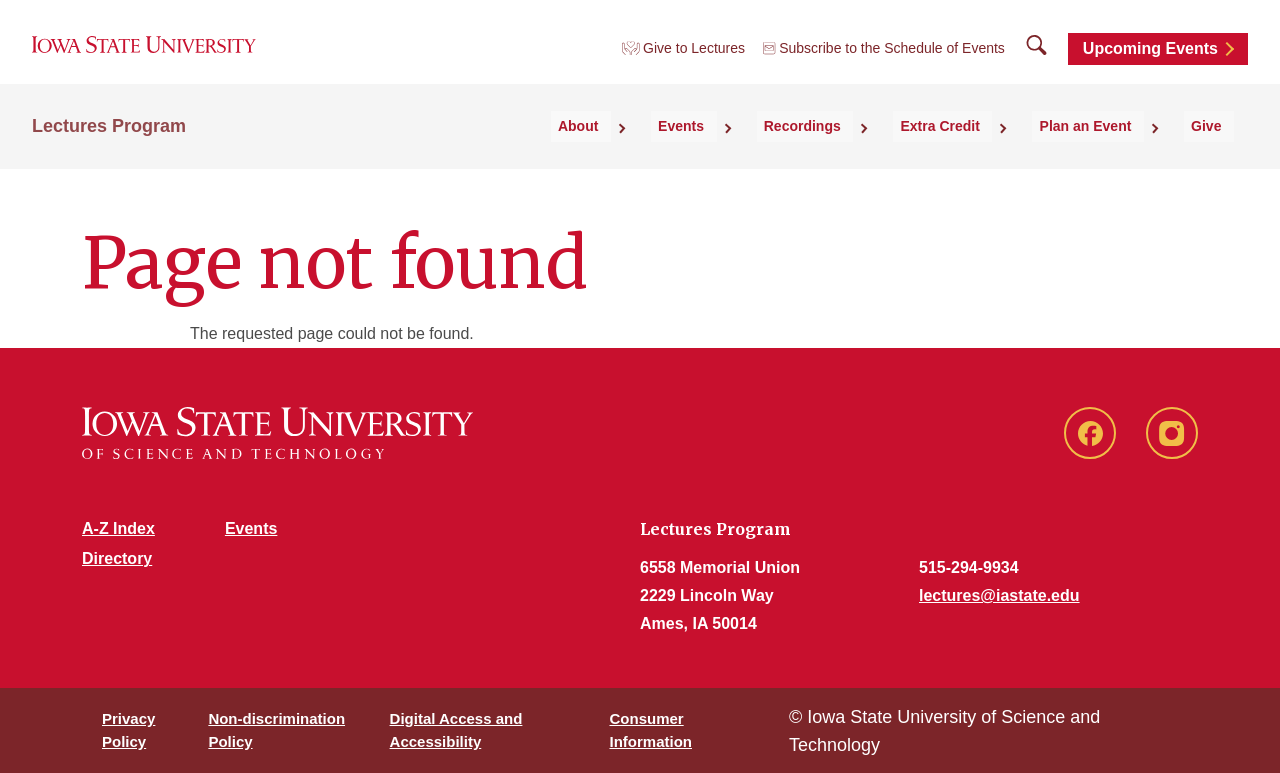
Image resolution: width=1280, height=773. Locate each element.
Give (1219, 151)
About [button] (689, 151)
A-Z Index (118, 528)
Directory (117, 558)
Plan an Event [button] (1118, 151)
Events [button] (773, 151)
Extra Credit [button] (991, 151)
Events (251, 528)
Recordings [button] (873, 151)
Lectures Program (109, 151)
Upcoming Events (1150, 62)
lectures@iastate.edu (999, 595)
